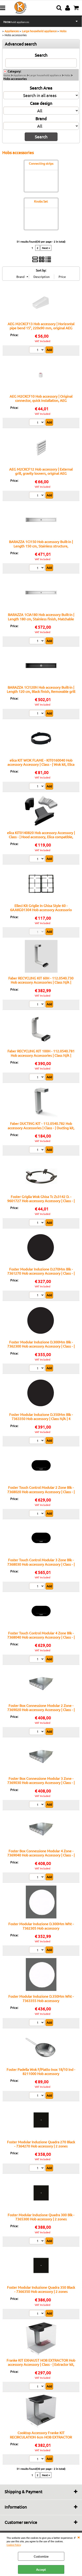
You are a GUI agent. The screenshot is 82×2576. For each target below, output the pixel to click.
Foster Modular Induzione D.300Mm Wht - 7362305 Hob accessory (41, 1925)
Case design (41, 103)
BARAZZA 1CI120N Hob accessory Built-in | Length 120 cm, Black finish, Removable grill (41, 689)
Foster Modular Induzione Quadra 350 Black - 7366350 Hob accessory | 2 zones (41, 2289)
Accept (41, 2569)
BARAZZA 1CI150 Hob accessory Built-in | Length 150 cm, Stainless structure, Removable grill (41, 545)
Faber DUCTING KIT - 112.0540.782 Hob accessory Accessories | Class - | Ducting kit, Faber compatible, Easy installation (41, 1127)
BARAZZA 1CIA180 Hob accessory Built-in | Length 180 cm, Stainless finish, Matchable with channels (41, 618)
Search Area (41, 87)
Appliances (19, 75)
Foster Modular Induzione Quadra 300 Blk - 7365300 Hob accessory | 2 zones (41, 2217)
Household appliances (16, 22)
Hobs (67, 75)
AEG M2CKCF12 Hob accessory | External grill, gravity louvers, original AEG (41, 471)
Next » (46, 248)
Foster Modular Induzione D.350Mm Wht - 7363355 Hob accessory (41, 1998)
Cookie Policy (14, 2544)
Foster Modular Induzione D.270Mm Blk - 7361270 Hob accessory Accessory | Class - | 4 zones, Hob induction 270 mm (41, 1273)
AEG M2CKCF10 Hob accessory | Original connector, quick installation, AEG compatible (41, 400)
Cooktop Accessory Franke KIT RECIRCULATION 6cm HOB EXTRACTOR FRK (41, 2436)
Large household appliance (45, 75)
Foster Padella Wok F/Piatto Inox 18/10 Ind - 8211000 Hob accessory (41, 2071)
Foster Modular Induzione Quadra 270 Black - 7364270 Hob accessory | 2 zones (41, 2144)
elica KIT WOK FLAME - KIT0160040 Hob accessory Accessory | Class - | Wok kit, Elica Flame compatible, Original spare (40, 764)
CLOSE (78, 2537)
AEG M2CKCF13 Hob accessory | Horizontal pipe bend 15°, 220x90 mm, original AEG (41, 325)
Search (41, 55)
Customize (41, 2556)
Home (6, 75)
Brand (41, 118)
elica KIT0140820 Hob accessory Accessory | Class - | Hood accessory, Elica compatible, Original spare (41, 836)
